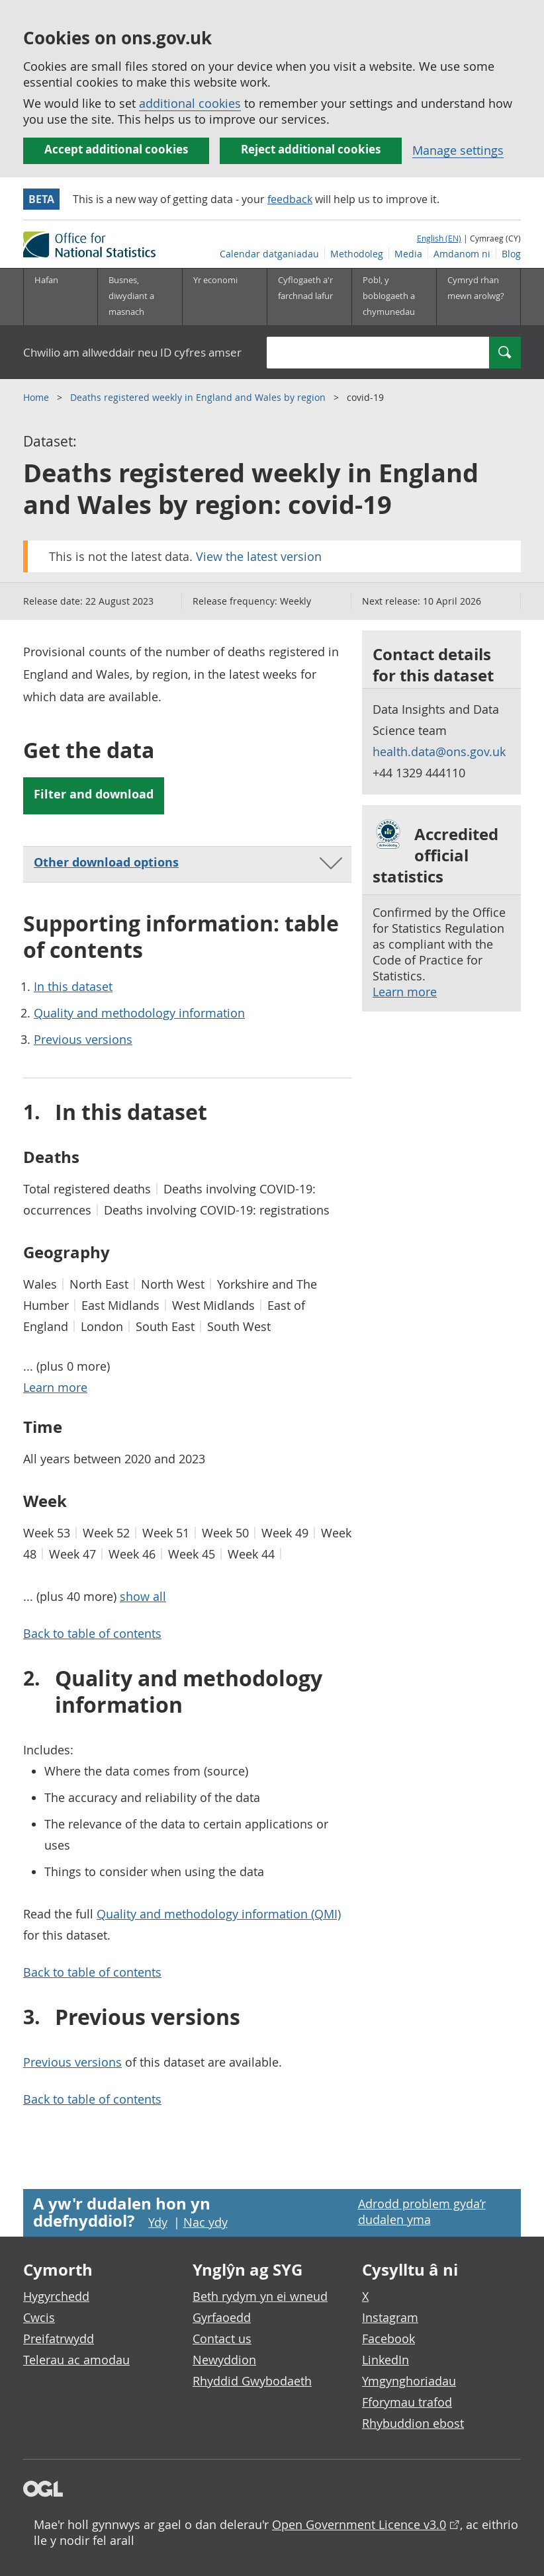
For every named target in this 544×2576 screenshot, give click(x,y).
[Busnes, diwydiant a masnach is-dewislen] (139, 297)
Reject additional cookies (311, 149)
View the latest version (259, 556)
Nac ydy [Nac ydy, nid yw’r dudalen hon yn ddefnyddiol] (205, 2222)
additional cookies (190, 103)
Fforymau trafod (407, 2402)
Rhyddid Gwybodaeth (252, 2381)
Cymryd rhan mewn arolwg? (475, 288)
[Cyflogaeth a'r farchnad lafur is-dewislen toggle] (309, 297)
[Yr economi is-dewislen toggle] (224, 297)
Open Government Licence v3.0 (359, 2524)
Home (37, 397)
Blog (511, 253)
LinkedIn (385, 2360)
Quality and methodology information (139, 1013)
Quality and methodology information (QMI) (219, 1914)
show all (143, 1596)
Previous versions (83, 1039)
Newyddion (224, 2360)
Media (408, 253)
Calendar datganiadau (269, 253)
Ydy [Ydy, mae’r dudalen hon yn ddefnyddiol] (157, 2222)
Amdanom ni (461, 253)
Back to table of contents (92, 1633)
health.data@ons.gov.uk (439, 751)
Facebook (388, 2338)
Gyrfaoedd (222, 2317)
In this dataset (73, 986)
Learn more (405, 992)
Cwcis (39, 2317)
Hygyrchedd (56, 2296)
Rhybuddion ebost (413, 2423)
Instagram (390, 2317)
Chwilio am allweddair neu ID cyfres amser (132, 352)
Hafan (46, 280)
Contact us (222, 2338)
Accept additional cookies (116, 149)
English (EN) (439, 238)
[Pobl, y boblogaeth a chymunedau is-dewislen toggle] (393, 297)
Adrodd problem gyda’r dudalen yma (422, 2211)
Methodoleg (356, 253)
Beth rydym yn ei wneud (260, 2296)
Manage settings (458, 150)
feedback (289, 199)
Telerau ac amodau (76, 2360)
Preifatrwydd (58, 2338)
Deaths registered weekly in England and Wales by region (199, 397)
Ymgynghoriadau (409, 2381)
